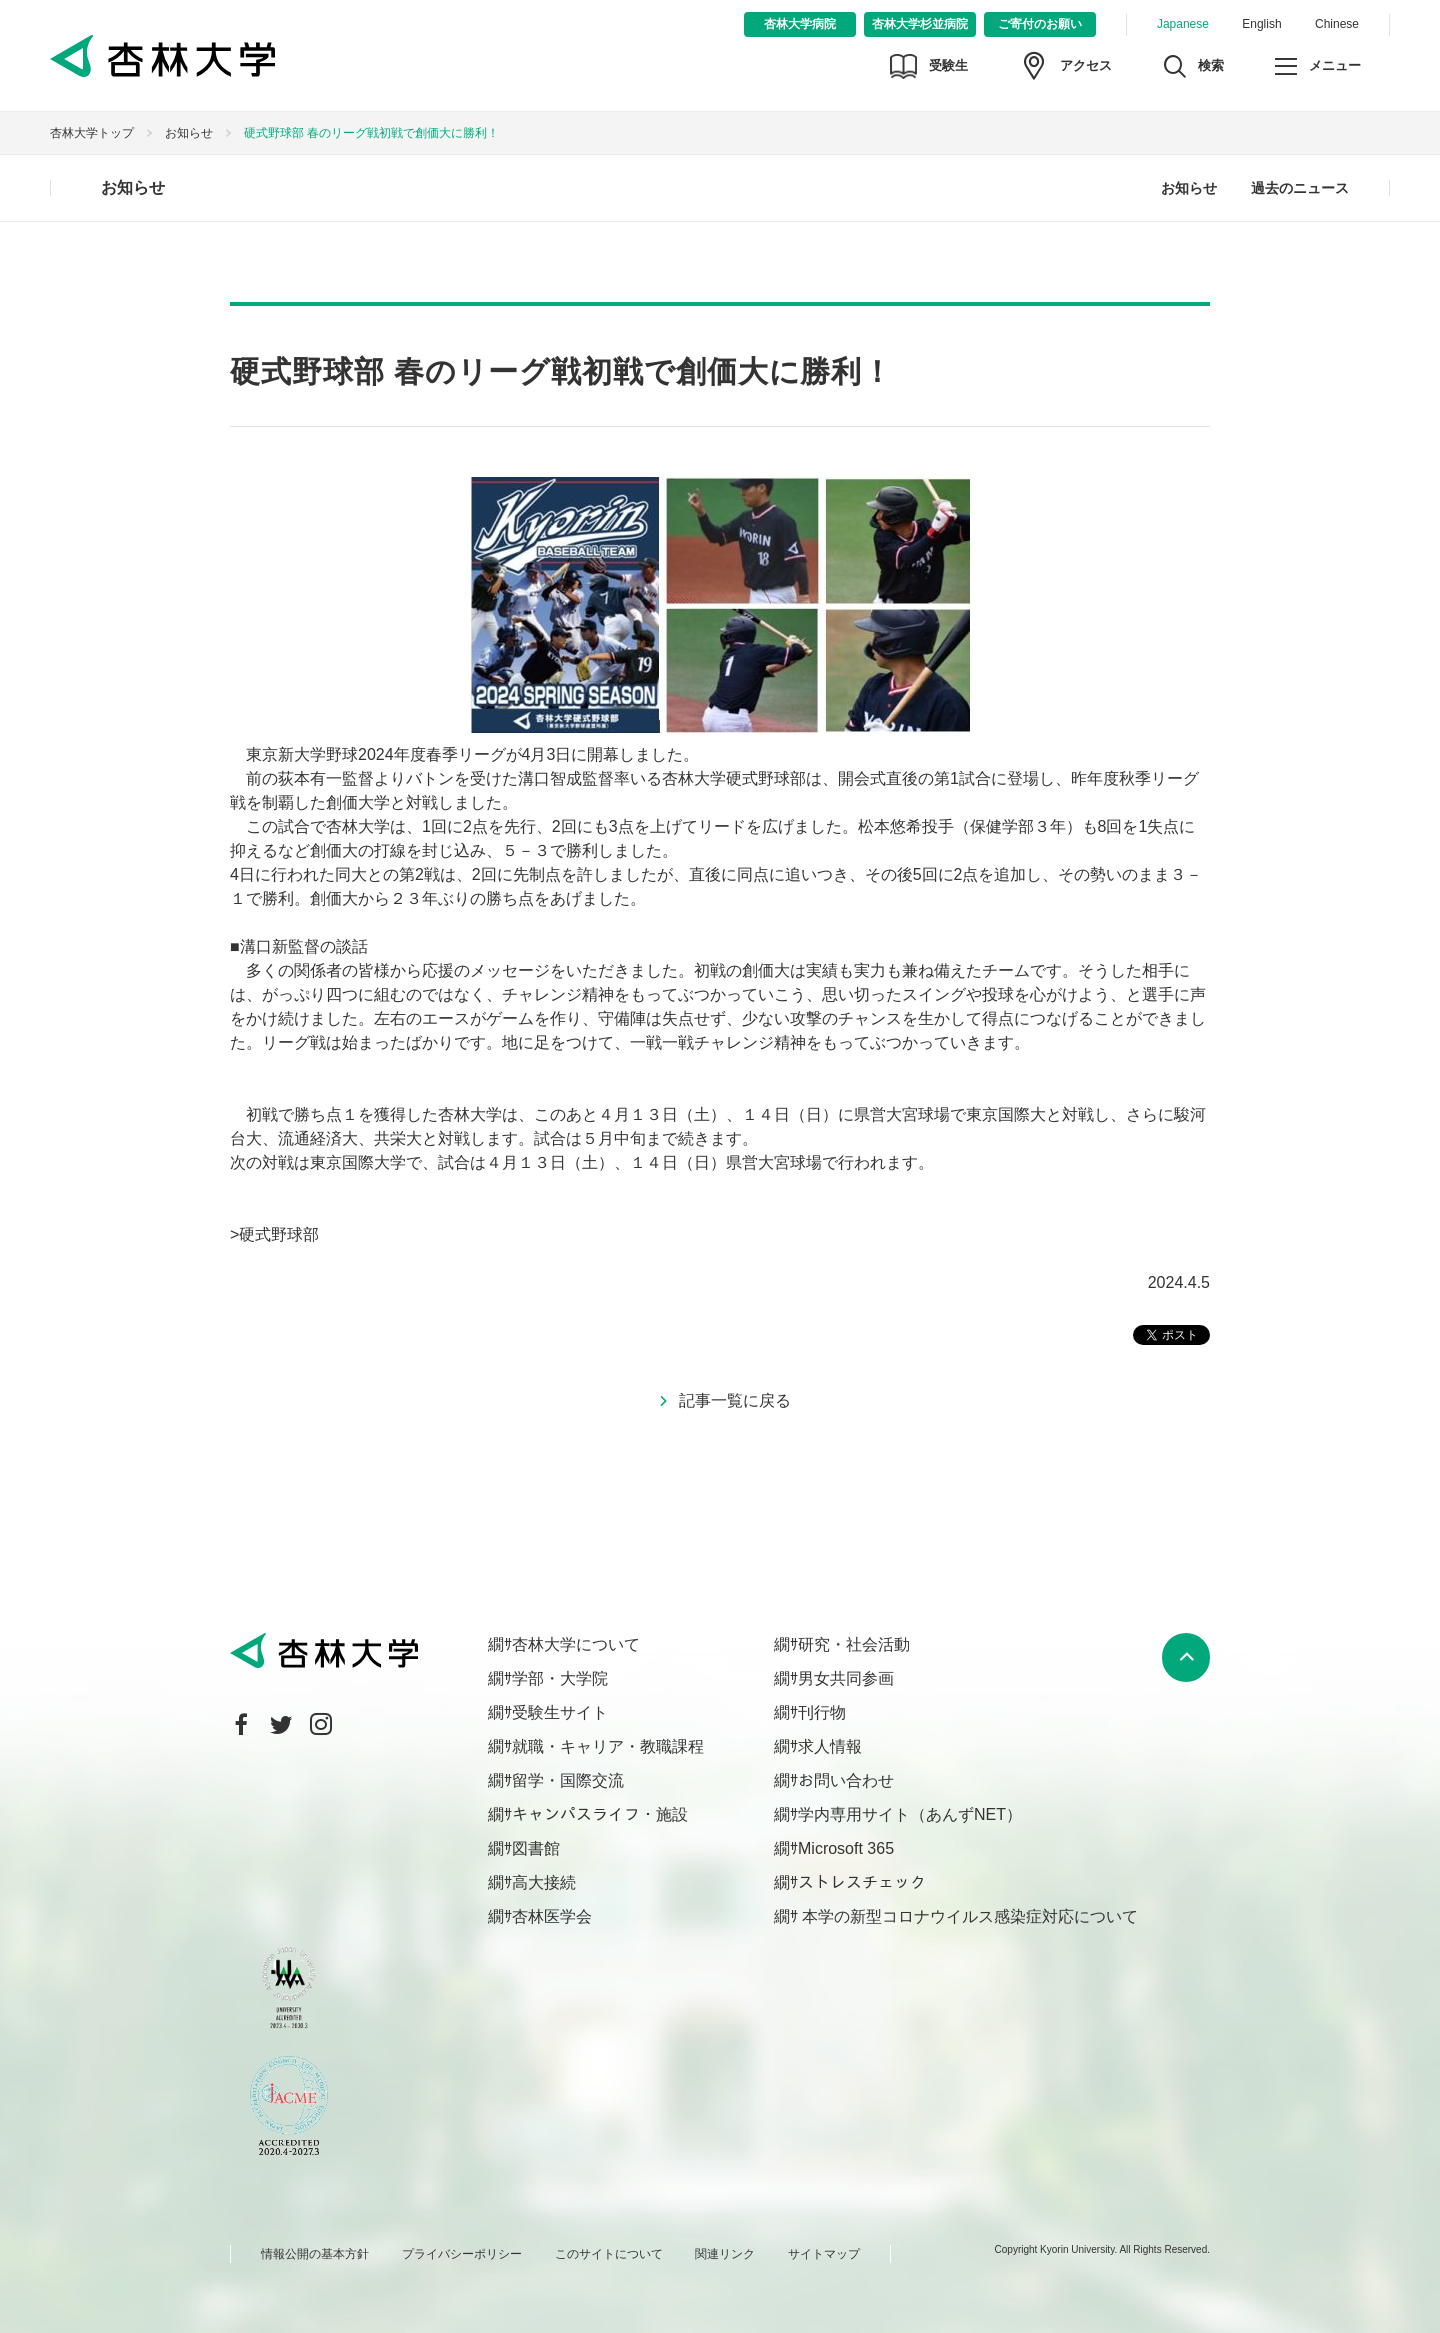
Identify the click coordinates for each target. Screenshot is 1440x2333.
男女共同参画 (846, 1678)
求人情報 (830, 1746)
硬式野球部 (279, 1234)
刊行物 (822, 1712)
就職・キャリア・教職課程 (608, 1746)
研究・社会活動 (854, 1644)
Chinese (1337, 24)
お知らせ (189, 133)
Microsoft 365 (846, 1848)
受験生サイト (560, 1712)
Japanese (1183, 24)
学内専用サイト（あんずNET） (910, 1814)
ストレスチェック (862, 1882)
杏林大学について (576, 1644)
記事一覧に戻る (735, 1400)
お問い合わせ (846, 1780)
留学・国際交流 (568, 1780)
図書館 (536, 1848)
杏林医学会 (552, 1916)
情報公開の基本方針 (315, 2254)
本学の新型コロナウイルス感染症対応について (968, 1916)
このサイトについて (609, 2254)
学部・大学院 (560, 1678)
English (1261, 24)
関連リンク (725, 2254)
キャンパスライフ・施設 (600, 1814)
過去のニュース (1300, 188)
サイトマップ (824, 2254)
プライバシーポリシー (462, 2254)
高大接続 (544, 1882)
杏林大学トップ (92, 133)
